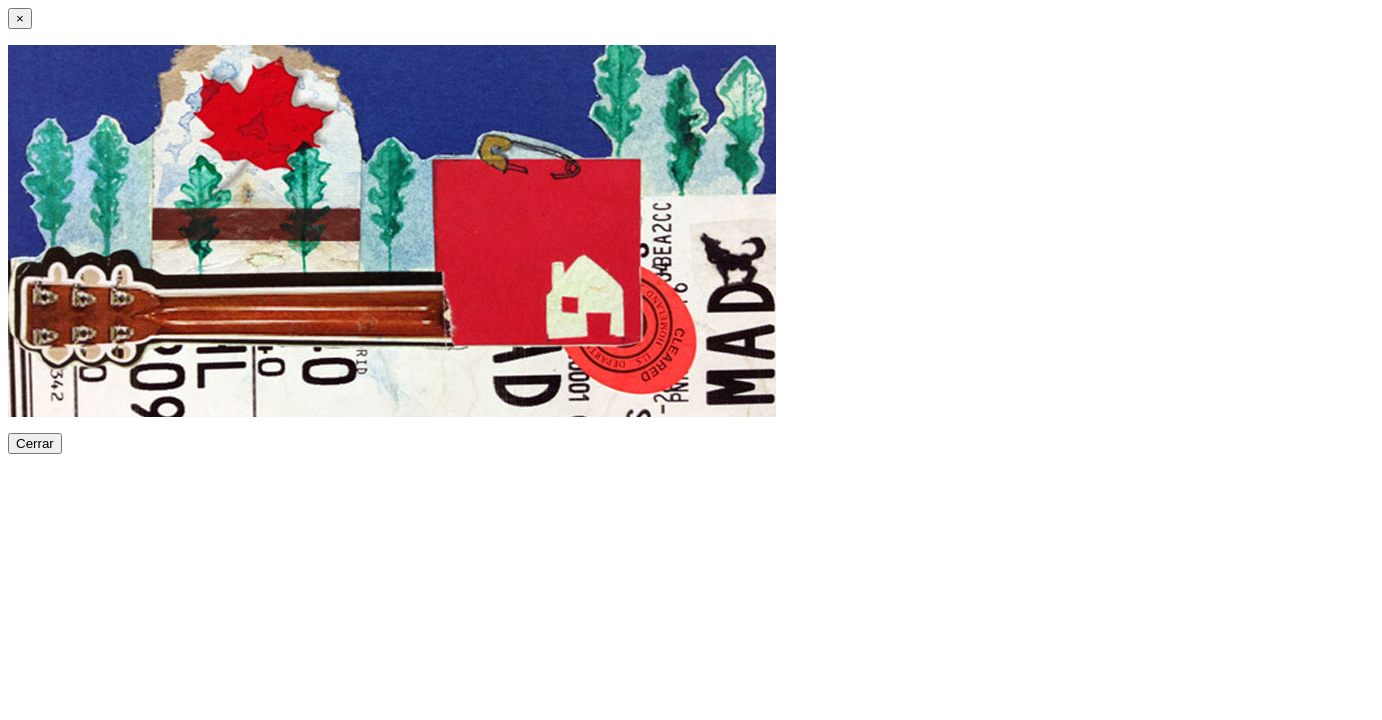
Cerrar (35, 443)
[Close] (20, 18)
